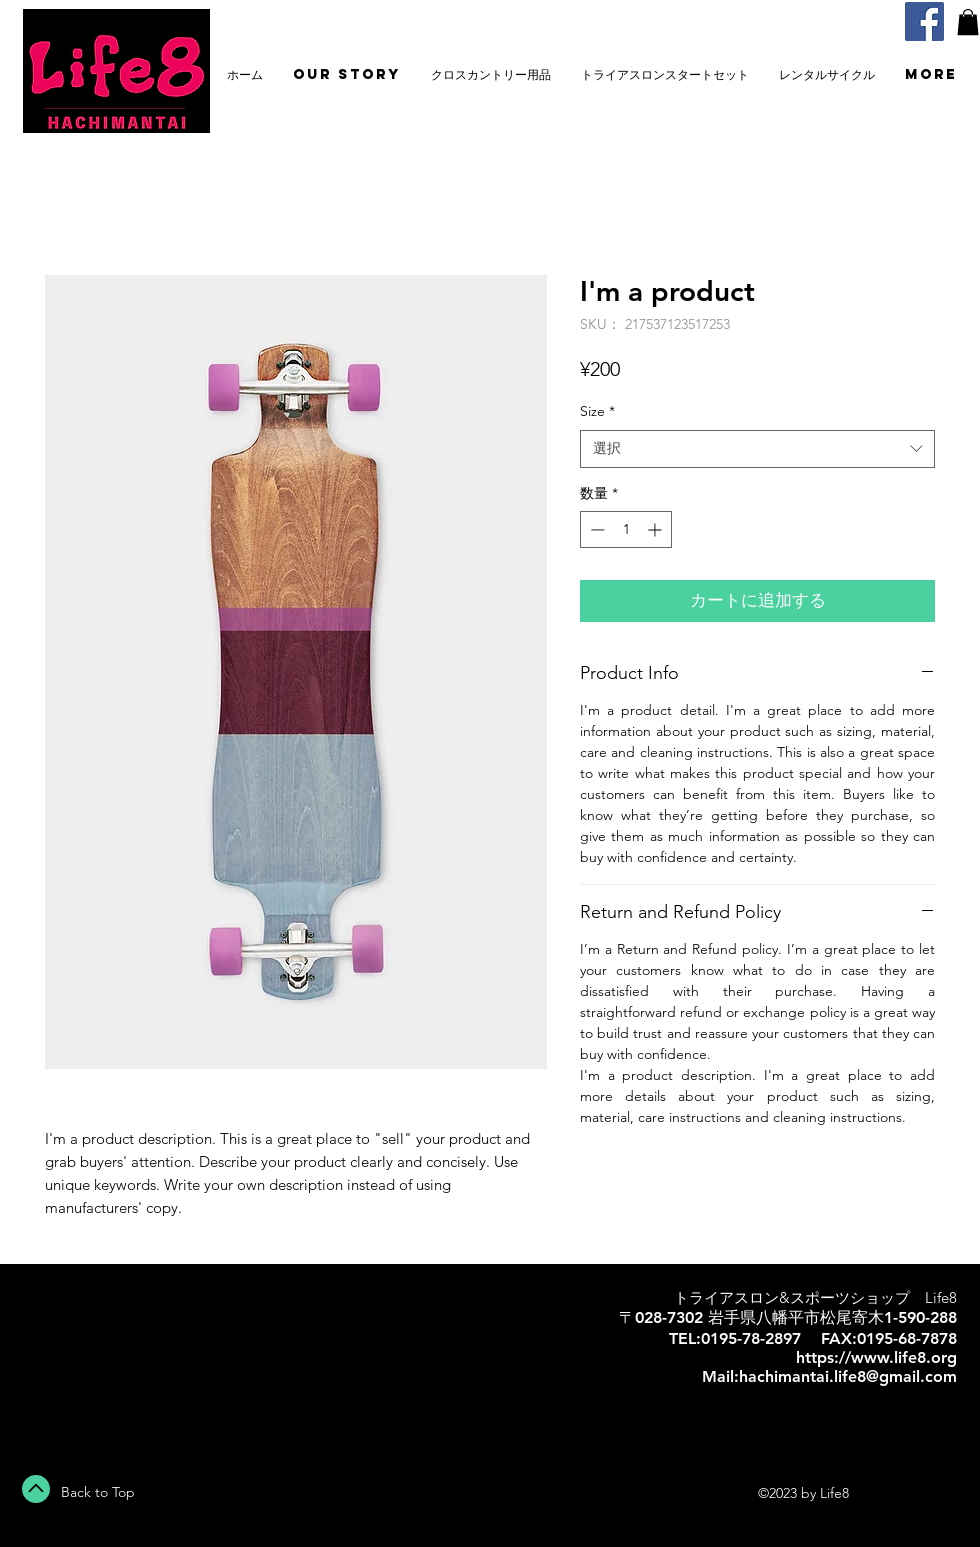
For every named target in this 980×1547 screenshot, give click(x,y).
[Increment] (656, 529)
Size (597, 411)
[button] (968, 22)
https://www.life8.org (876, 1357)
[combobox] (757, 449)
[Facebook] (924, 21)
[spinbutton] (626, 529)
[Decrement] (595, 529)
